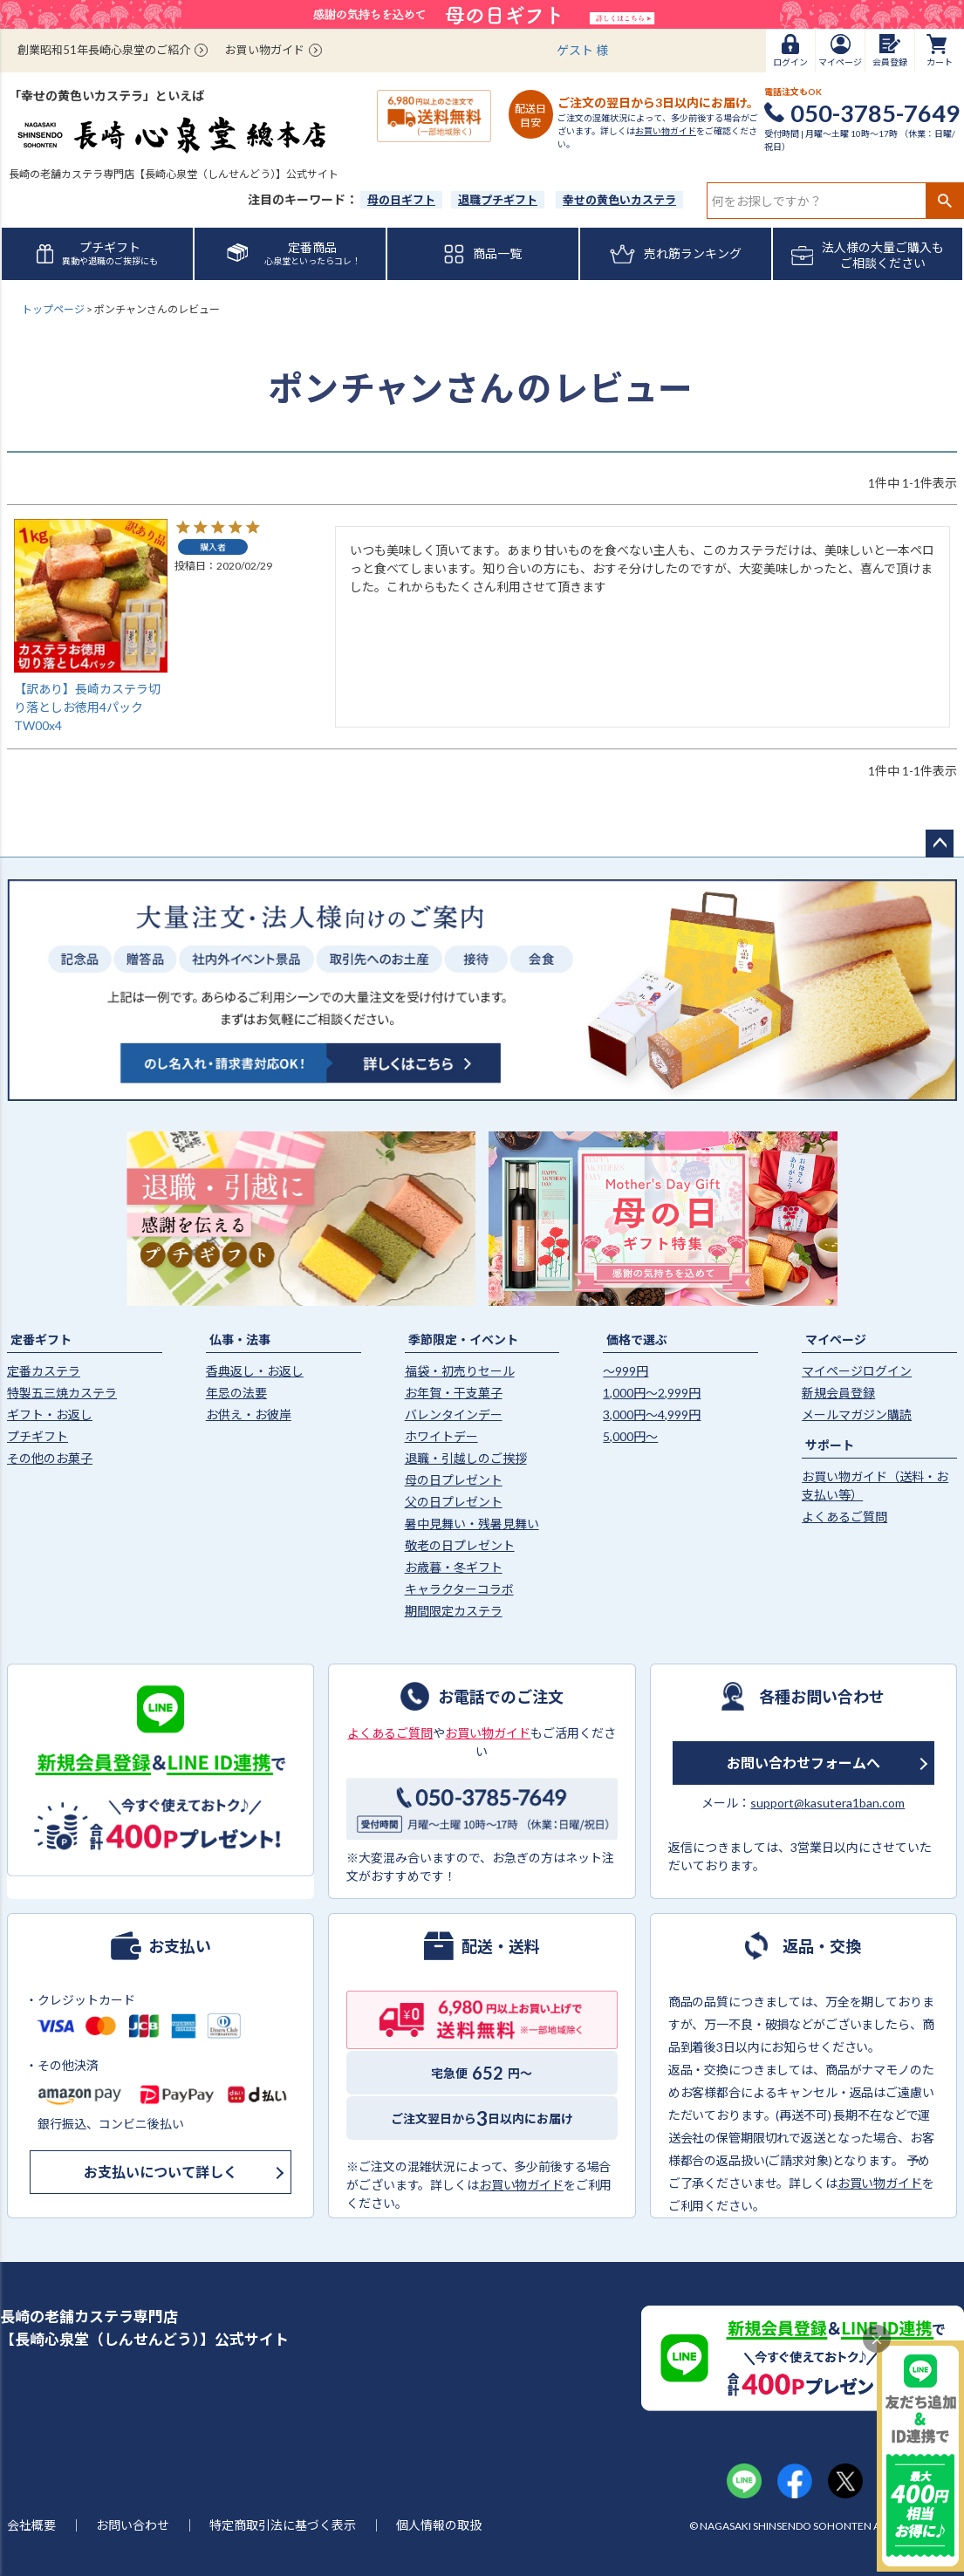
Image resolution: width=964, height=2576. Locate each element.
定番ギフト (41, 1339)
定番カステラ (43, 1370)
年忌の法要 (236, 1392)
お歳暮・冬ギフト (454, 1567)
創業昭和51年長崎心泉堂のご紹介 (103, 50)
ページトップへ (940, 844)
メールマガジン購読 (857, 1414)
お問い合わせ (132, 2525)
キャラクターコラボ (459, 1589)
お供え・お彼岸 (248, 1414)
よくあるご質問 (844, 1516)
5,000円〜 (630, 1436)
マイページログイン (857, 1370)
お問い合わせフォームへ (803, 1762)
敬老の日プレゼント (460, 1545)
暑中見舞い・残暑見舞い (472, 1523)
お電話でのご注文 (501, 1695)
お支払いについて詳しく (160, 2171)
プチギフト (37, 1436)
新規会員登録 (838, 1392)
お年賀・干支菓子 (454, 1392)
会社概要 (31, 2525)
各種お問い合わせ (822, 1695)
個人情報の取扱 (439, 2525)
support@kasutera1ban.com (827, 1802)
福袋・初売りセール (460, 1370)
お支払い (179, 1945)
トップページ (53, 309)
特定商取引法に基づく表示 (282, 2525)
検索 (944, 200)
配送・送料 (500, 1945)
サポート (829, 1445)
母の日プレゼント (454, 1479)
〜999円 (625, 1370)
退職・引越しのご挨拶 (466, 1458)
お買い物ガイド (264, 50)
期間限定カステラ (454, 1610)
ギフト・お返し (49, 1414)
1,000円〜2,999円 (652, 1392)
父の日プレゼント (454, 1501)
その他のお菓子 (49, 1458)
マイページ (835, 1339)
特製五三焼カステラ (62, 1392)
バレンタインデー (454, 1414)
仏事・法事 (239, 1339)
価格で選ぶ (636, 1339)
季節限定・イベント (463, 1339)
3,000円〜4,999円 (652, 1414)
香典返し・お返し (255, 1370)
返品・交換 (822, 1945)
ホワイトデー (441, 1436)
